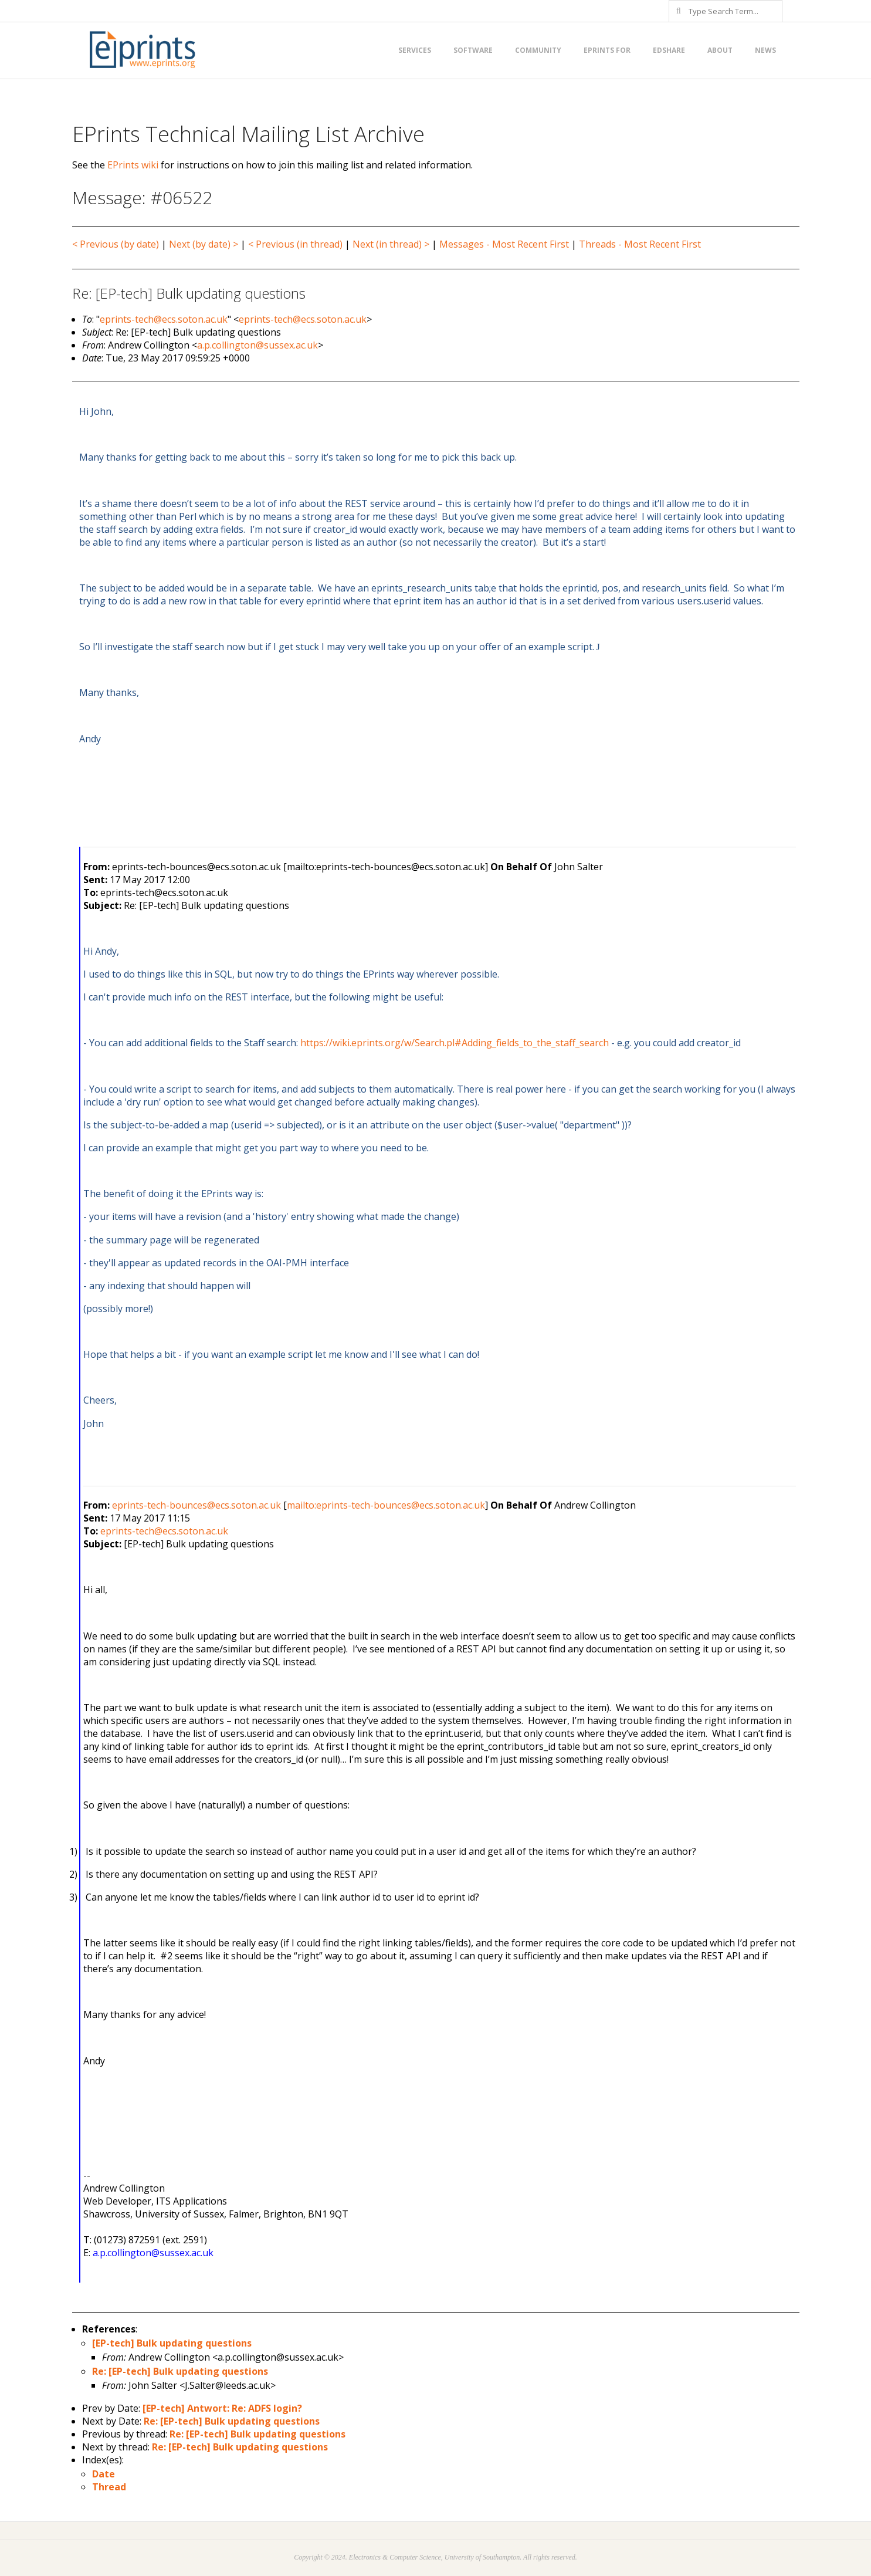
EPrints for (607, 50)
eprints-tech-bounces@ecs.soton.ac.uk (196, 1505)
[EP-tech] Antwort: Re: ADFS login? (222, 2408)
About (720, 50)
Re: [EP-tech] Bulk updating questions (180, 2371)
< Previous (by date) (115, 244)
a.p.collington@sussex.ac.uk (257, 345)
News (765, 50)
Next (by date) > (203, 244)
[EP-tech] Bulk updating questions (172, 2343)
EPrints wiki (132, 164)
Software (473, 50)
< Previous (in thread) (295, 244)
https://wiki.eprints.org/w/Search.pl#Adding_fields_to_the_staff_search (454, 1042)
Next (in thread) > (391, 244)
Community (538, 50)
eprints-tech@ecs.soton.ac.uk (164, 319)
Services (414, 50)
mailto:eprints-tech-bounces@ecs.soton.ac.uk (386, 1505)
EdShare (669, 50)
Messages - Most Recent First (504, 244)
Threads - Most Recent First (640, 244)
